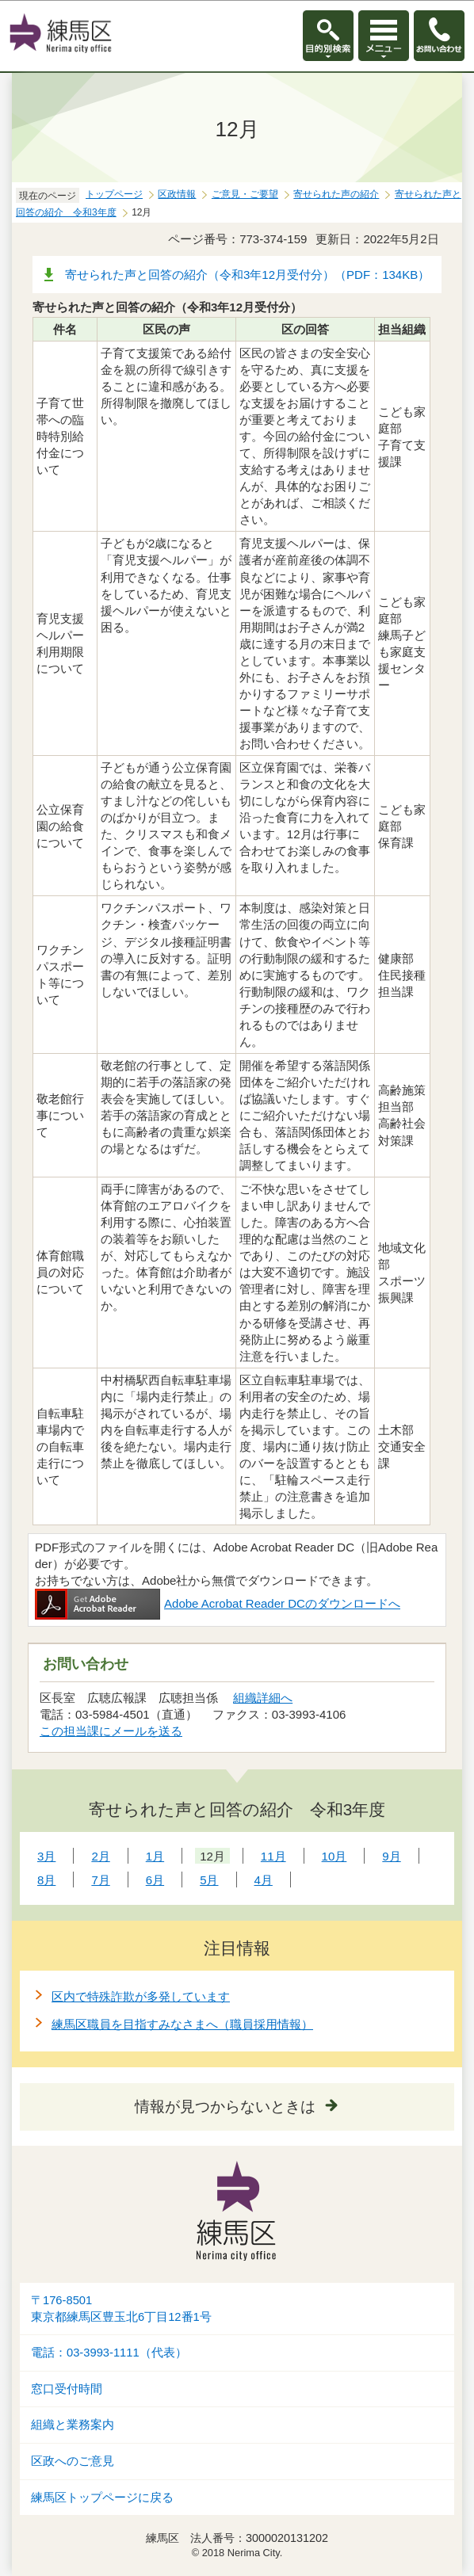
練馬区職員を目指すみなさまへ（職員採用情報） (182, 2024)
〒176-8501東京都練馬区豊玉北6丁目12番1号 (121, 2308)
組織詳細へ (262, 1697)
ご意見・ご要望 (245, 194)
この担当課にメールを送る (111, 1731)
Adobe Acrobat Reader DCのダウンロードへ (217, 1603)
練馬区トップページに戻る (102, 2497)
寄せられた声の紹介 (336, 194)
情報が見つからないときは (225, 2106)
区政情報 (177, 194)
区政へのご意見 (72, 2461)
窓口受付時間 (66, 2389)
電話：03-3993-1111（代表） (109, 2352)
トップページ (114, 194)
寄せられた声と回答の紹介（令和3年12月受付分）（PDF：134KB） (247, 274)
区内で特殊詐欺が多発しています (141, 1996)
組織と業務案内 (72, 2424)
